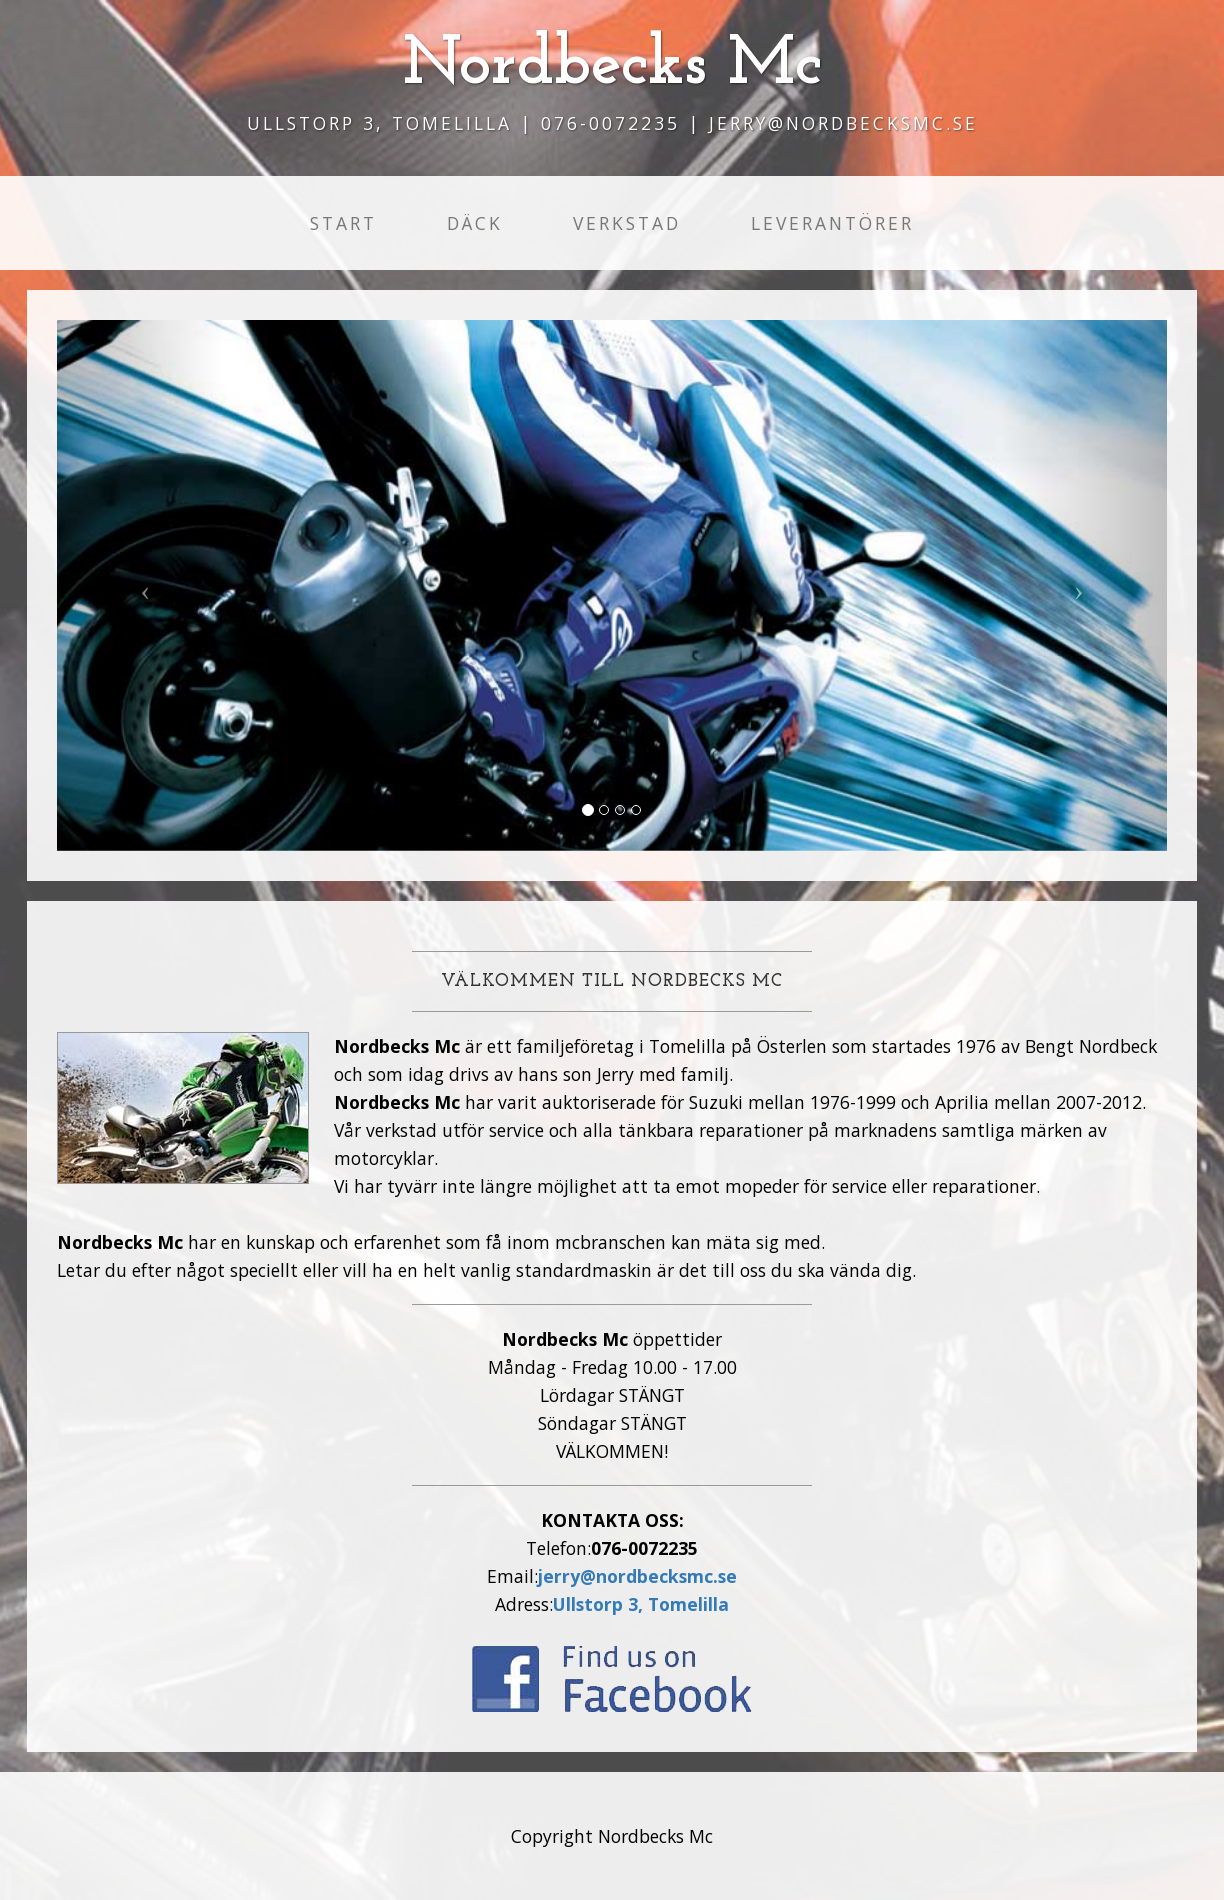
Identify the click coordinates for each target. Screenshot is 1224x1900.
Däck (475, 223)
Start (343, 223)
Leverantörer (832, 223)
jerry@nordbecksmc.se (637, 1576)
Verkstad (627, 223)
